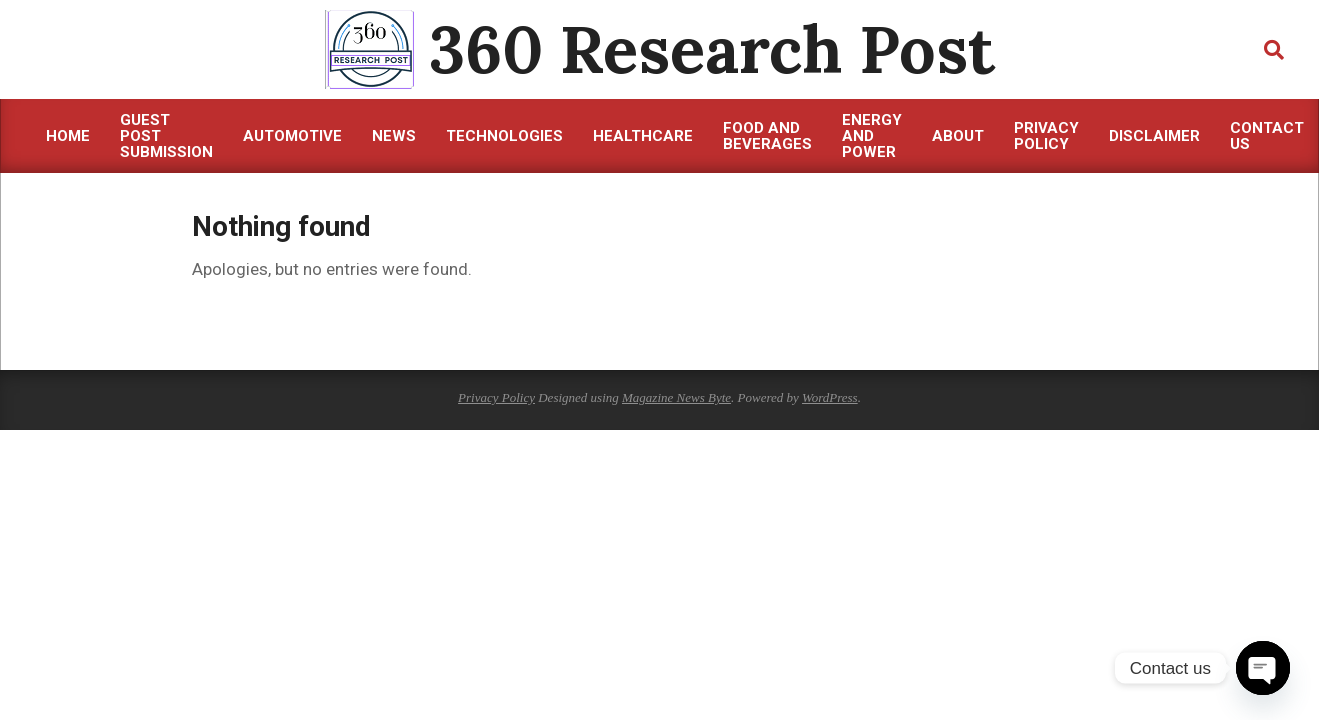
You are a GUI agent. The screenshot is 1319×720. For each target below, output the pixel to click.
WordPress (830, 397)
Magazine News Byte (676, 397)
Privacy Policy (496, 397)
